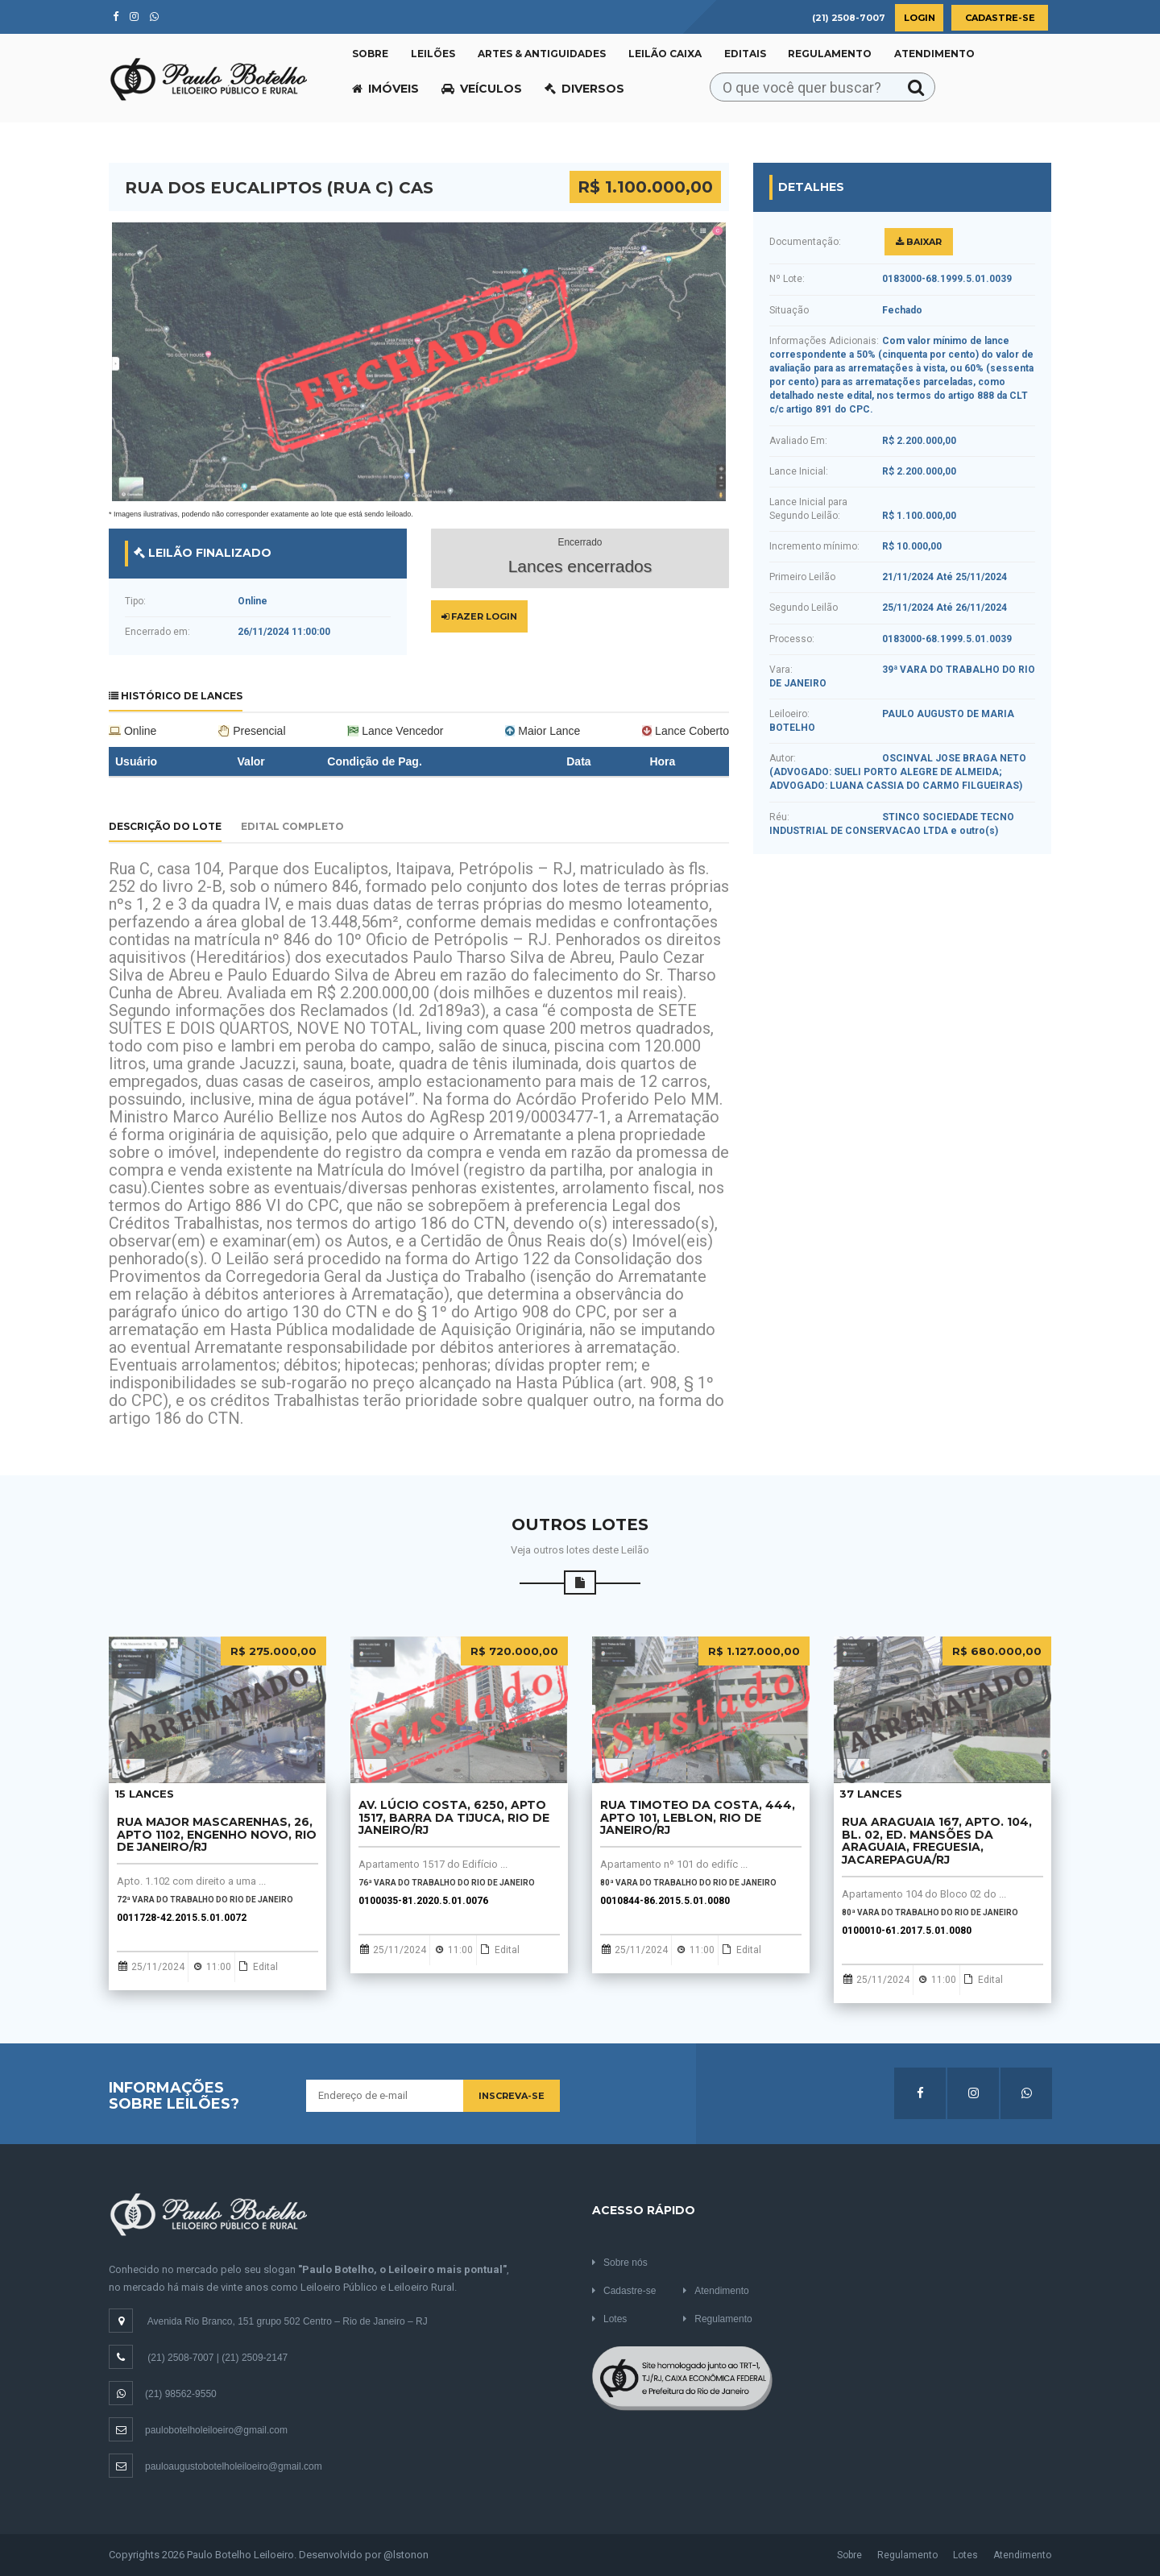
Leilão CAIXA (665, 54)
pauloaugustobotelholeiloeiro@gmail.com (215, 2466)
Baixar (919, 241)
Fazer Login (479, 616)
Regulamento (830, 54)
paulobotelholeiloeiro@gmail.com (198, 2430)
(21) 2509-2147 (255, 2357)
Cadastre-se (1000, 17)
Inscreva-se (511, 2095)
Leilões (433, 54)
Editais (745, 54)
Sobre (370, 54)
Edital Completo (292, 826)
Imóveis (385, 88)
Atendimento (934, 54)
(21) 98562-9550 (163, 2394)
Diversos (584, 88)
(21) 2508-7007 (180, 2357)
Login (919, 17)
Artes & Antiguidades (542, 54)
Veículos (481, 88)
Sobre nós (620, 2262)
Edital (260, 1966)
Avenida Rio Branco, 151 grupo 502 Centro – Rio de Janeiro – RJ (287, 2321)
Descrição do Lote (165, 826)
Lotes (609, 2319)
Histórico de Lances (175, 696)
